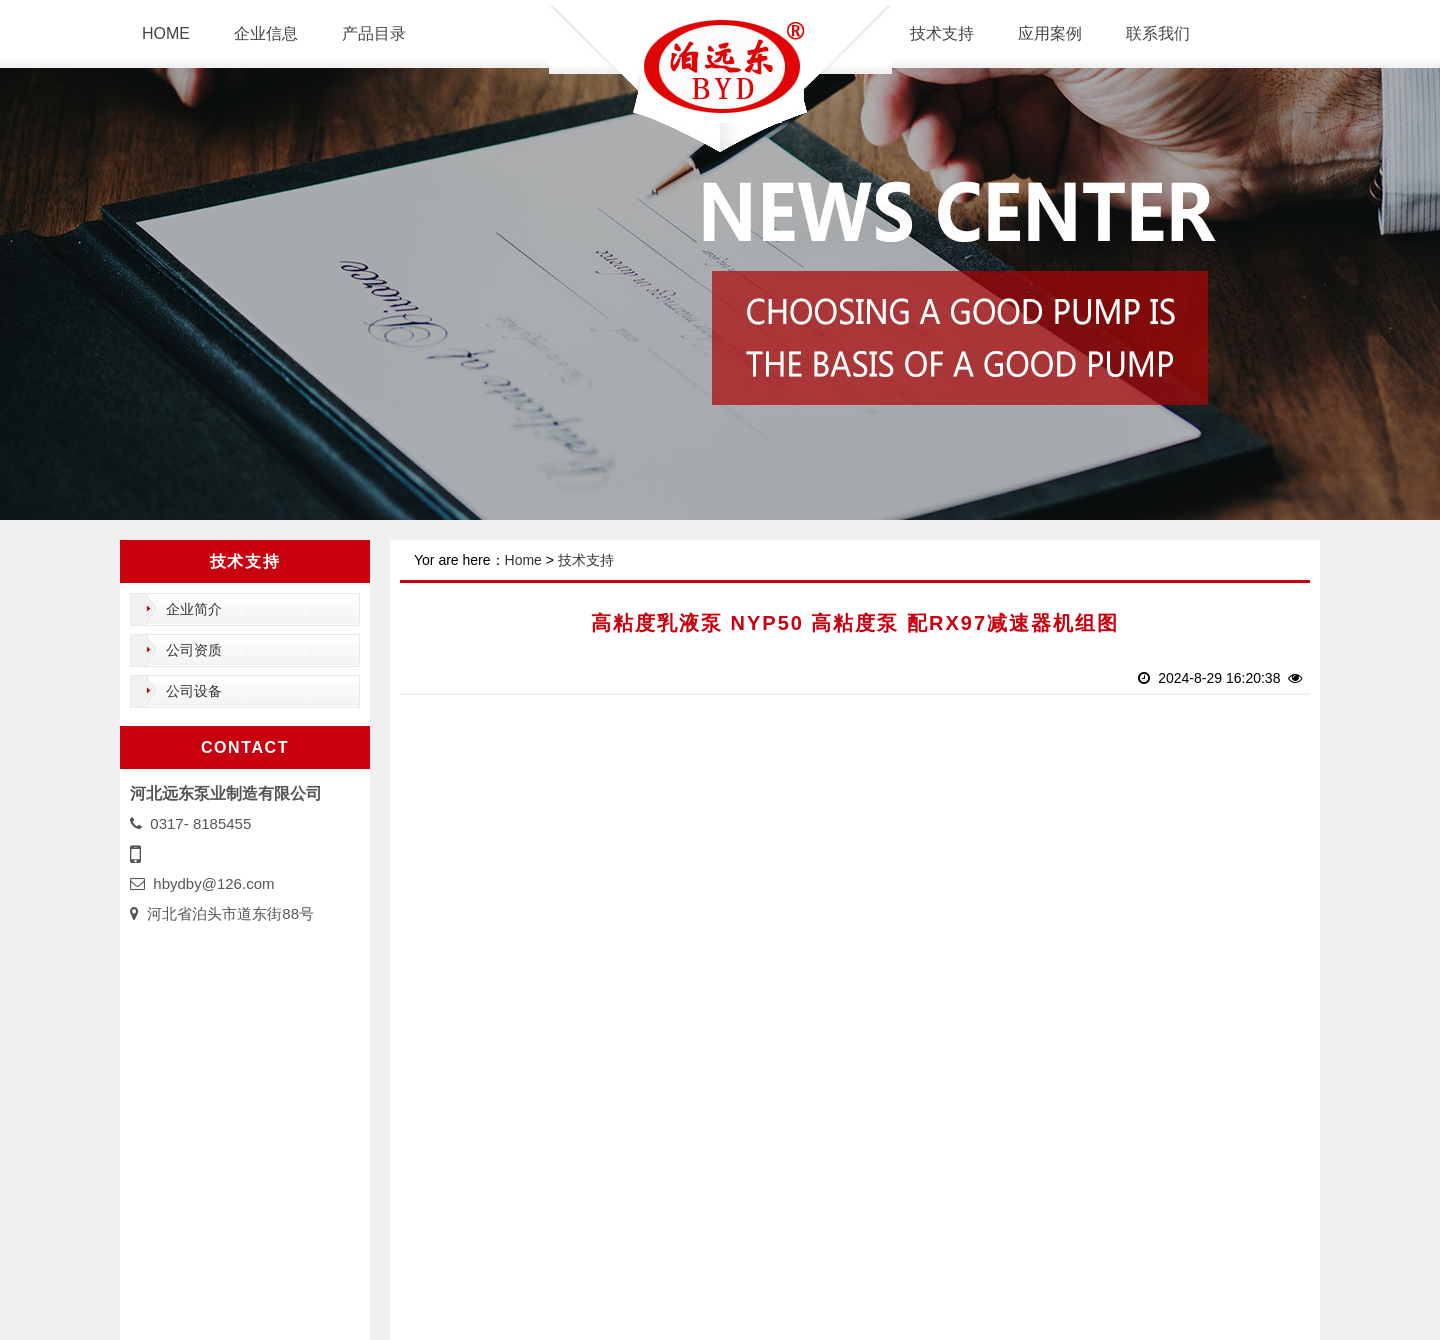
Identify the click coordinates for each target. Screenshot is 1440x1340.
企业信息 (266, 33)
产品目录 (374, 33)
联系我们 (1158, 33)
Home (523, 560)
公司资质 (194, 650)
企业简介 (194, 609)
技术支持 (942, 33)
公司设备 (194, 691)
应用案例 (1050, 33)
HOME (166, 33)
